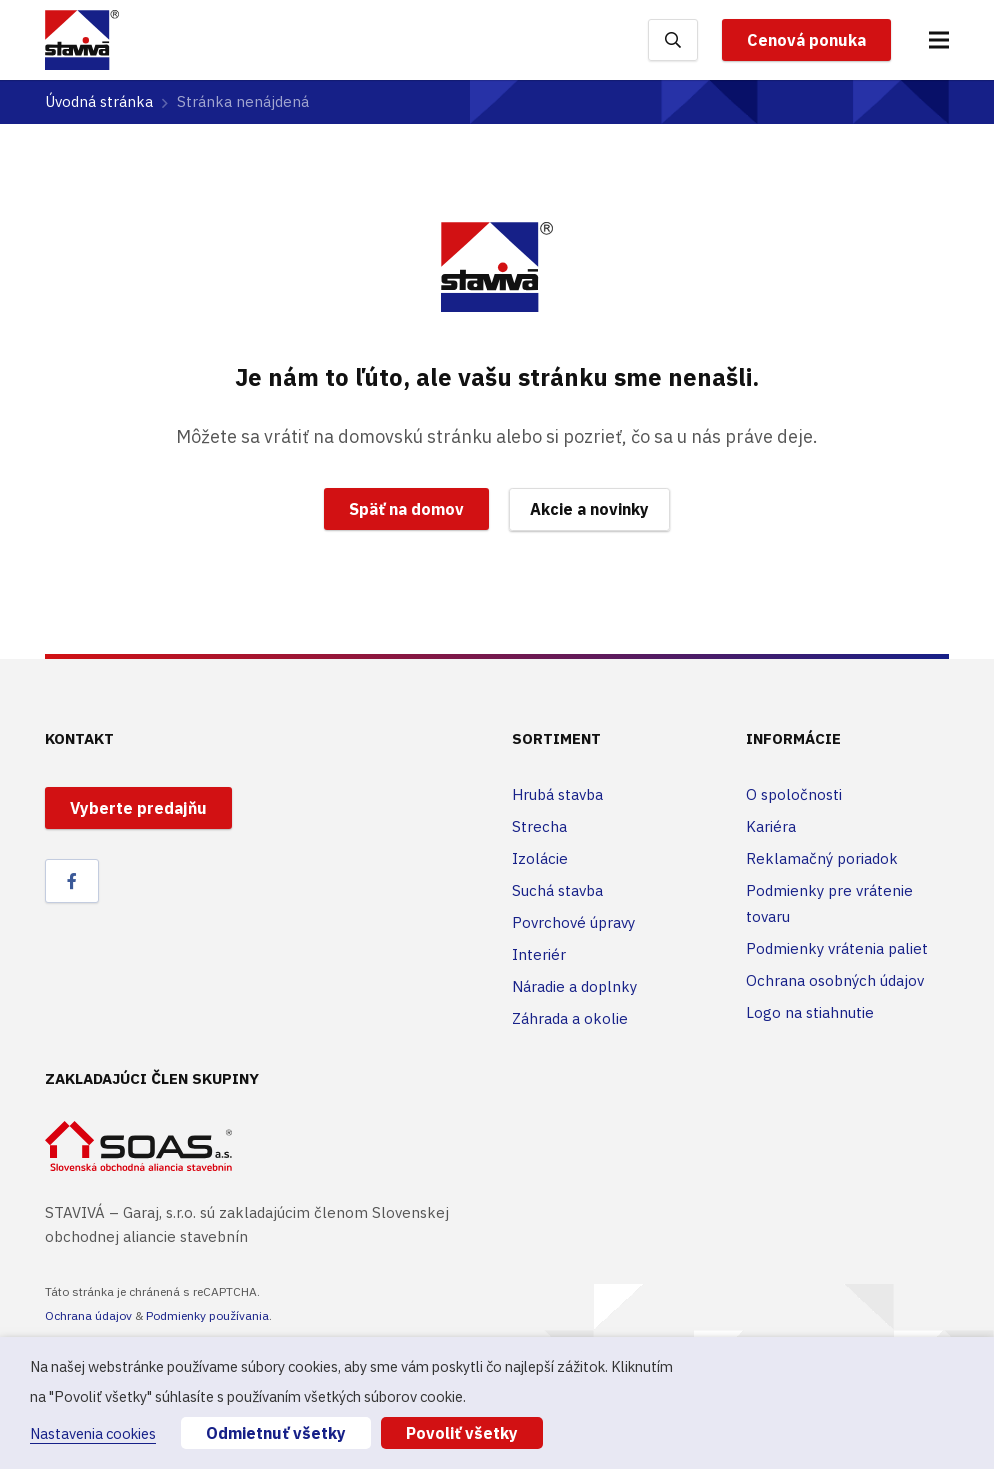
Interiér (539, 954)
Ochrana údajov (88, 1315)
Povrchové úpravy (573, 922)
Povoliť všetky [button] (462, 1433)
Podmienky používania (207, 1315)
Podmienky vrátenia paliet (837, 948)
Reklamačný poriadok (822, 858)
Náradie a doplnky (574, 986)
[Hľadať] (673, 40)
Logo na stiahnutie (810, 1012)
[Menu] (939, 40)
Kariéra (771, 826)
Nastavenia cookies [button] (93, 1433)
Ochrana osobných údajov (835, 980)
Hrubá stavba (557, 794)
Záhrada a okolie (570, 1018)
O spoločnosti (794, 794)
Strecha (539, 826)
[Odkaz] (82, 40)
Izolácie (540, 858)
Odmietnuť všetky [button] (276, 1433)
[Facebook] (72, 881)
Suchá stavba (557, 890)
